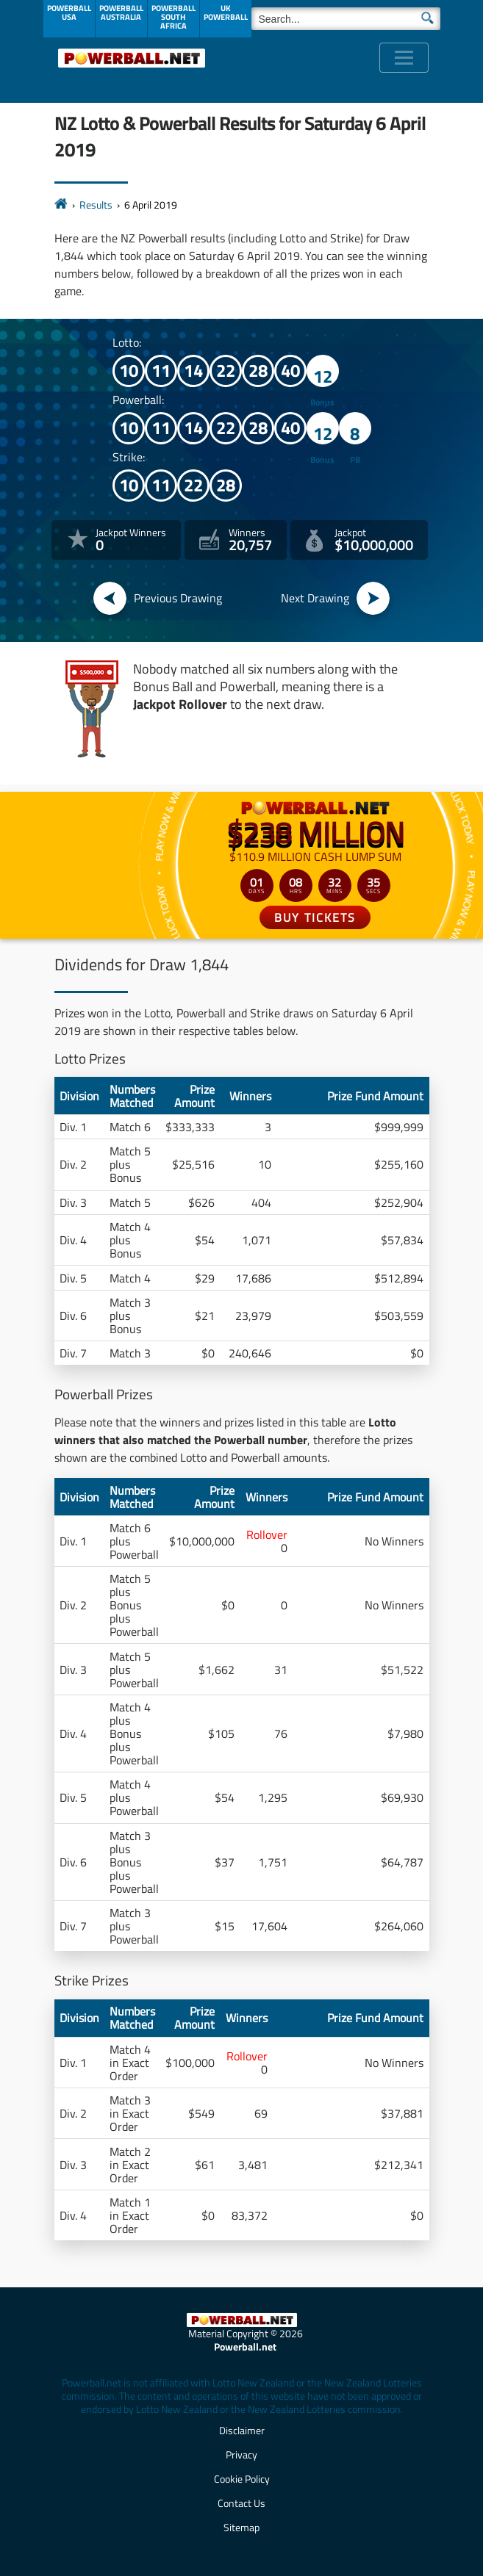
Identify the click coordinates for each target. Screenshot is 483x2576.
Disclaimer (242, 2430)
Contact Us (241, 2503)
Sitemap (241, 2527)
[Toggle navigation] (404, 58)
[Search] (345, 18)
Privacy (241, 2454)
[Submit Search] (427, 16)
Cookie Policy (242, 2478)
